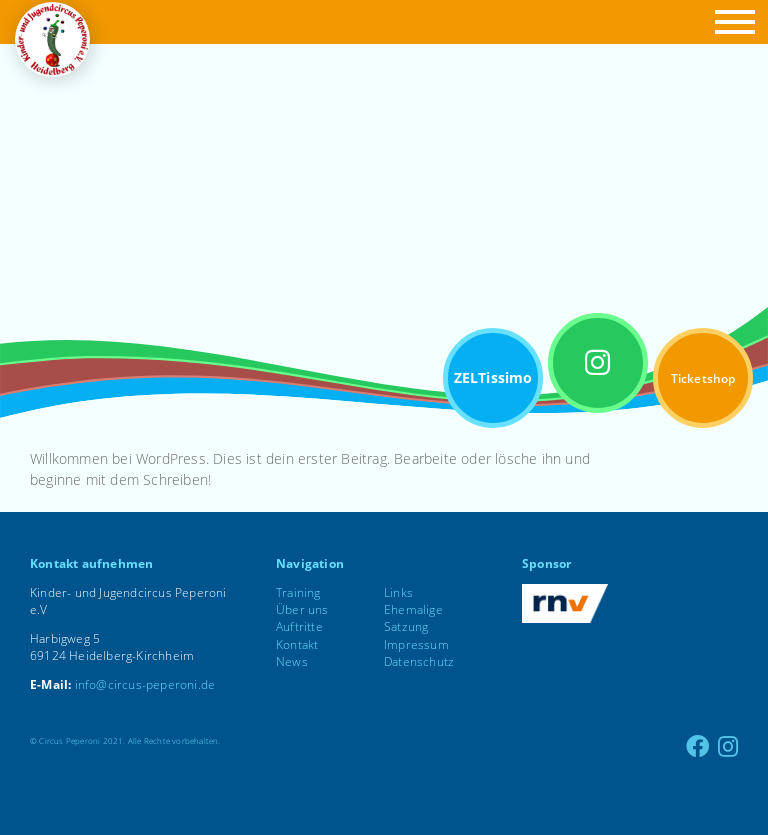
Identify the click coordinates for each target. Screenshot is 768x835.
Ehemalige (413, 609)
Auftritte (299, 626)
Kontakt (297, 644)
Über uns (302, 609)
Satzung (406, 626)
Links (398, 592)
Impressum (416, 644)
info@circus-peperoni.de (145, 684)
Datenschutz (419, 661)
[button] (731, 22)
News (292, 661)
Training (298, 592)
